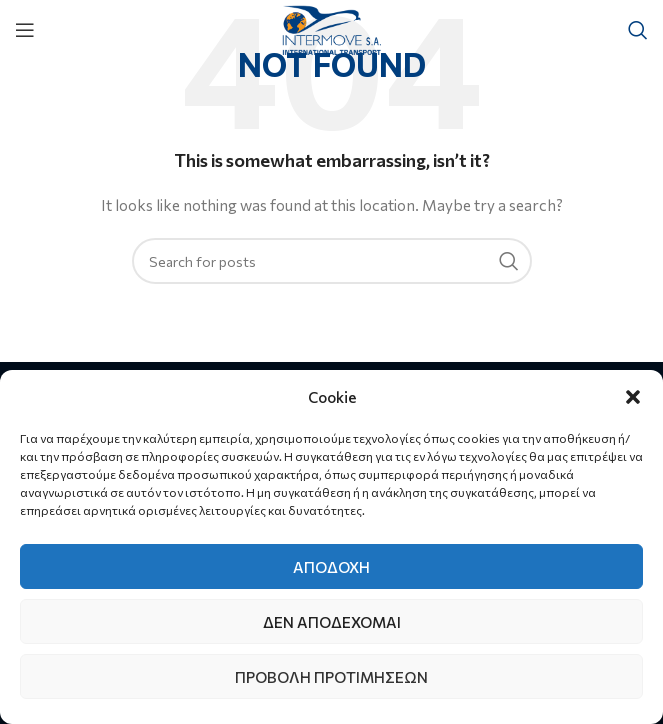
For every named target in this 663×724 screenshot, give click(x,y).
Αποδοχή (331, 567)
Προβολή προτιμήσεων (331, 677)
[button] (633, 397)
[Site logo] (331, 27)
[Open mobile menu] (25, 30)
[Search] (638, 30)
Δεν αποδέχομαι (332, 622)
